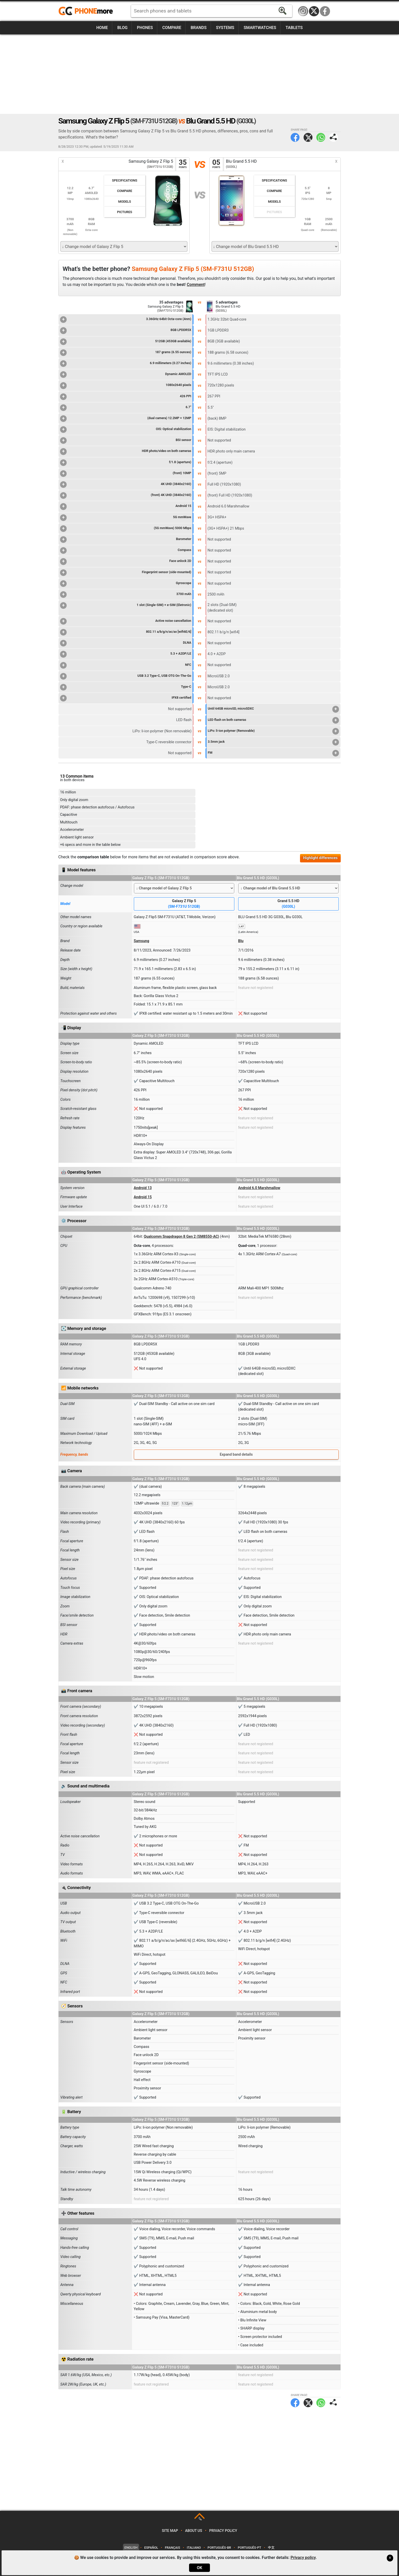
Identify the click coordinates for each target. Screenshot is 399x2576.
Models (124, 201)
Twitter (308, 137)
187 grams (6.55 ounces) (125, 352)
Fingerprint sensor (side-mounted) (125, 572)
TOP (199, 2519)
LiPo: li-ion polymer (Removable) (273, 731)
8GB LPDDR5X (125, 330)
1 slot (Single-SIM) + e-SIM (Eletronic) (125, 605)
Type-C (125, 687)
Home (102, 27)
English (130, 2548)
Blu (241, 941)
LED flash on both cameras (273, 720)
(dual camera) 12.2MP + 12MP (125, 418)
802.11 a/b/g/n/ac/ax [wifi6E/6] (125, 632)
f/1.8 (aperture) (125, 462)
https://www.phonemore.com (87, 11)
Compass (125, 550)
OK (199, 2567)
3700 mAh (125, 594)
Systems (225, 27)
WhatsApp (320, 137)
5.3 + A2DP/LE (125, 654)
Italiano (194, 2548)
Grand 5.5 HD (288, 904)
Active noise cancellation (125, 621)
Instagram (303, 11)
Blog (122, 27)
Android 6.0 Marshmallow (259, 1188)
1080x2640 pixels (125, 385)
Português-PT (249, 2548)
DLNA (125, 643)
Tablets (294, 27)
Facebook (325, 11)
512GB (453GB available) (125, 341)
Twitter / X (314, 11)
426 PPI (125, 396)
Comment (196, 284)
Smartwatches (260, 27)
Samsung (141, 941)
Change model (71, 886)
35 (182, 164)
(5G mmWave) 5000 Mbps (125, 528)
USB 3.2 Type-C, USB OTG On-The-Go (125, 676)
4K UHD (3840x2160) (125, 484)
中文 (271, 2548)
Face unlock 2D (125, 561)
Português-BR (219, 2548)
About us (193, 2531)
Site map (170, 2531)
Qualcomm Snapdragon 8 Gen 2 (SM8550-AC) (181, 1236)
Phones (145, 27)
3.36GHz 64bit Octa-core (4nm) (125, 319)
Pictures (124, 212)
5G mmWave (125, 517)
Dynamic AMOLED (125, 374)
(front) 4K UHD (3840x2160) (125, 495)
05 (216, 164)
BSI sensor (125, 440)
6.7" (125, 407)
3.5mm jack (273, 742)
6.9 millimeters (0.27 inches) (125, 363)
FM (273, 753)
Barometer (125, 539)
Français (172, 2548)
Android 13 (143, 1188)
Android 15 (125, 506)
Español (151, 2548)
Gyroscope (125, 583)
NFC (125, 665)
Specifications (124, 180)
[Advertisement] (199, 74)
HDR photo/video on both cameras (125, 451)
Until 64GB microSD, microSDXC (273, 709)
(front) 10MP (125, 473)
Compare (171, 27)
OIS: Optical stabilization (125, 429)
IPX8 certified (125, 698)
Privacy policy (223, 2531)
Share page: (333, 137)
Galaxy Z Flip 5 (184, 904)
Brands (199, 27)
